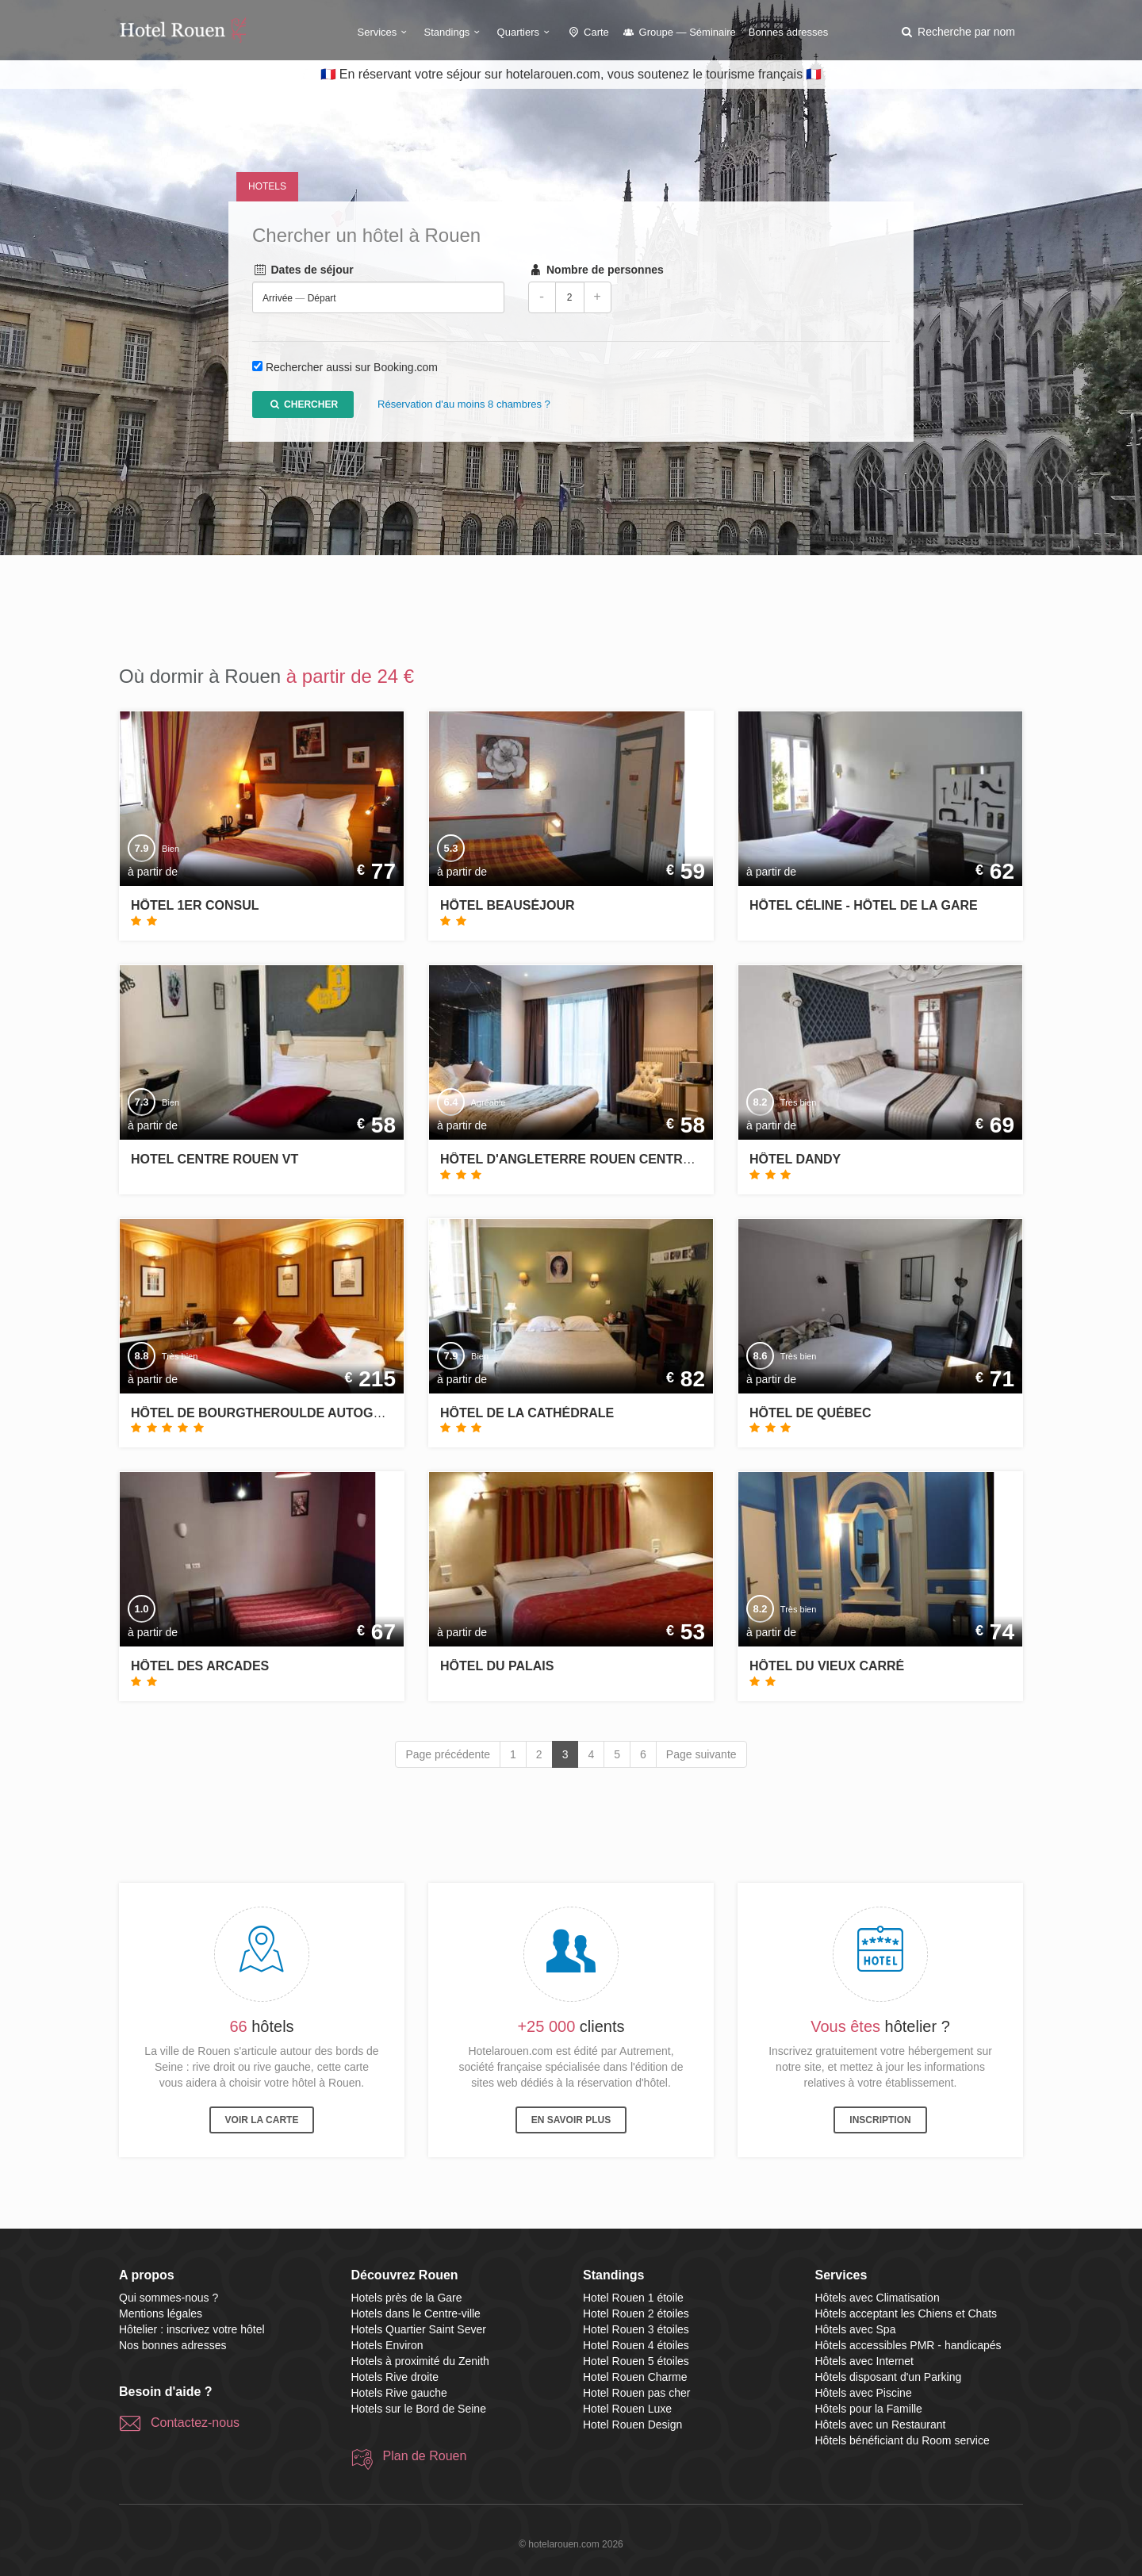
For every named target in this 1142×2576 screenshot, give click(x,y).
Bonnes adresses (788, 32)
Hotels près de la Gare (406, 2297)
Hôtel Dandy (795, 1159)
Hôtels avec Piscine (863, 2392)
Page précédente (447, 1754)
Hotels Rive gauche (399, 2392)
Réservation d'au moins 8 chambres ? (463, 405)
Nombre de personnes (596, 270)
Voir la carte (262, 2120)
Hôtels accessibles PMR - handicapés (908, 2345)
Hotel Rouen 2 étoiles (636, 2313)
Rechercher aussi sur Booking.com (352, 368)
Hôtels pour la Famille (868, 2408)
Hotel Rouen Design (632, 2424)
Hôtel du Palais (497, 1666)
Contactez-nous (195, 2422)
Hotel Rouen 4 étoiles (636, 2345)
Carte (587, 32)
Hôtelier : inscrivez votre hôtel (192, 2329)
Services (385, 32)
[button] (957, 31)
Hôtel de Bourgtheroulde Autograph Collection (313, 1413)
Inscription (879, 2120)
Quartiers (525, 32)
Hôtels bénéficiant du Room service (902, 2440)
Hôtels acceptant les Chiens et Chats (906, 2313)
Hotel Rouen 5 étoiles (636, 2361)
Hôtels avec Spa (855, 2329)
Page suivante (701, 1754)
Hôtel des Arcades (200, 1666)
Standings (454, 32)
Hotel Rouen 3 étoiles (636, 2329)
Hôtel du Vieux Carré (826, 1666)
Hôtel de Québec (810, 1413)
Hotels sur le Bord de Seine (418, 2408)
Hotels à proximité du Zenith (420, 2361)
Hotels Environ (387, 2345)
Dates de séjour (303, 270)
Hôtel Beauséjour (507, 905)
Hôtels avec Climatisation (877, 2297)
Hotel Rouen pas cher (636, 2392)
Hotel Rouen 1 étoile (633, 2297)
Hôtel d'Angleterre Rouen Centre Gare (585, 1159)
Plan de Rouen (425, 2456)
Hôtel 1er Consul (195, 905)
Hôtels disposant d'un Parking (888, 2377)
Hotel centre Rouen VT (214, 1159)
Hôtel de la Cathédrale (527, 1413)
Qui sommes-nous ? (168, 2297)
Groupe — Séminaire (679, 32)
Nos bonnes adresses (172, 2345)
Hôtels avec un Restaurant (880, 2424)
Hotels (267, 186)
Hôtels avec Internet (864, 2361)
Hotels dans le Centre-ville (416, 2313)
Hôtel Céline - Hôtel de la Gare (863, 905)
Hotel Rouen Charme (635, 2377)
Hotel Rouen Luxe (627, 2408)
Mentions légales (160, 2313)
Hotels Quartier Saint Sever (418, 2329)
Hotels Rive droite (395, 2377)
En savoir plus (571, 2120)
